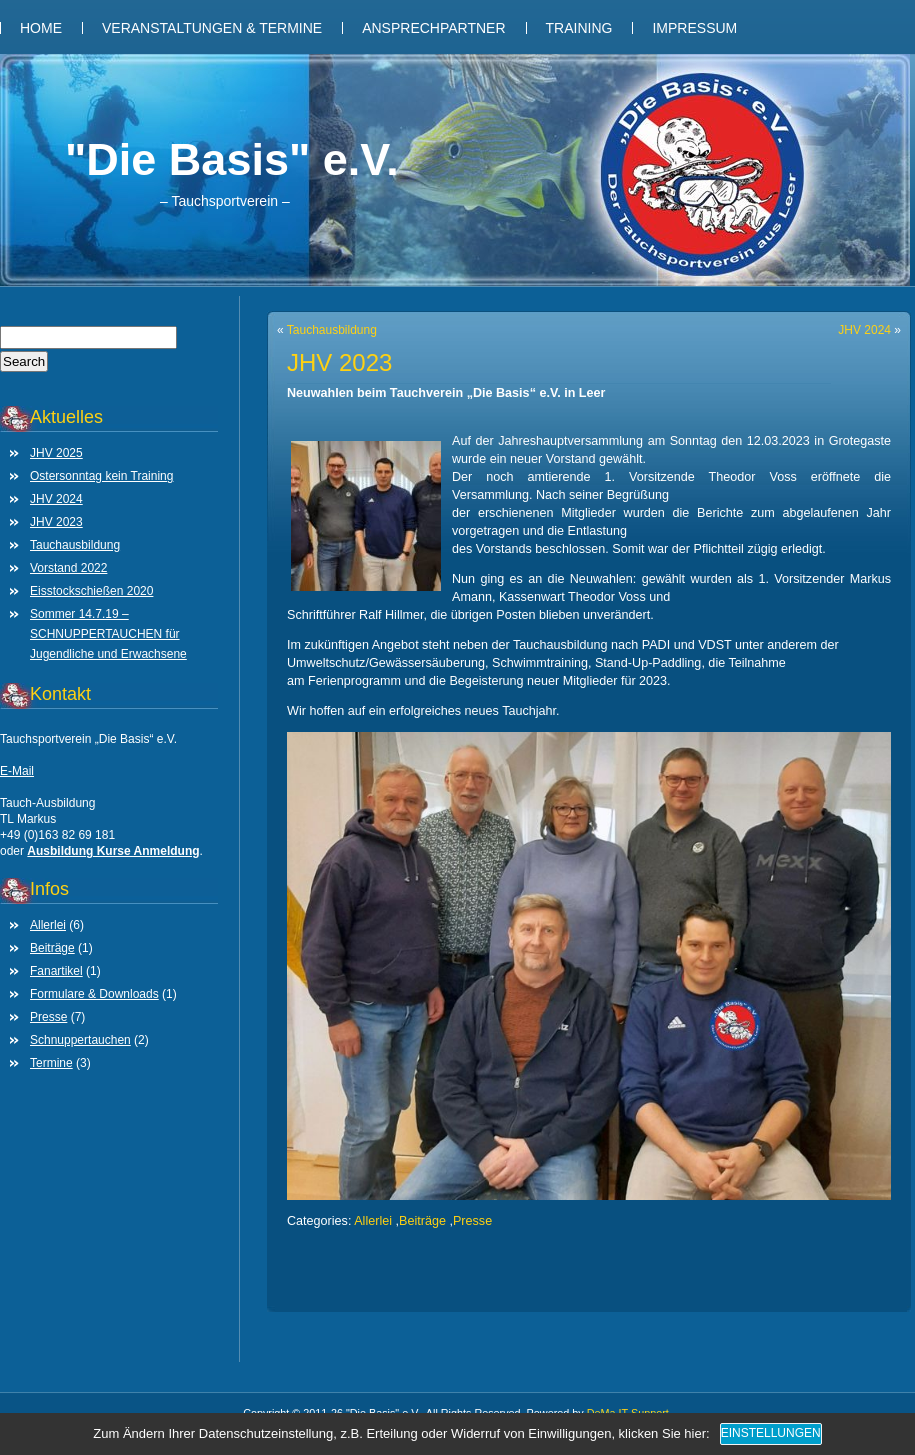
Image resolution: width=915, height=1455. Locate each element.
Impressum (694, 28)
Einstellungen (771, 1433)
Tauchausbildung (75, 545)
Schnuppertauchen (80, 1040)
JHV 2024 (56, 499)
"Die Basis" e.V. (232, 159)
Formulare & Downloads (94, 994)
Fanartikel (56, 971)
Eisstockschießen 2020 (91, 591)
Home (41, 28)
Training (579, 28)
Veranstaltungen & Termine (212, 28)
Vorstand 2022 (68, 568)
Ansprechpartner (433, 28)
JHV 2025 (56, 453)
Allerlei (48, 925)
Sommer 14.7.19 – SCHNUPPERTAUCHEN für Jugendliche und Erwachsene (108, 634)
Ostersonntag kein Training (101, 476)
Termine (51, 1063)
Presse (48, 1017)
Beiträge (52, 948)
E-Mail (17, 771)
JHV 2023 (56, 522)
